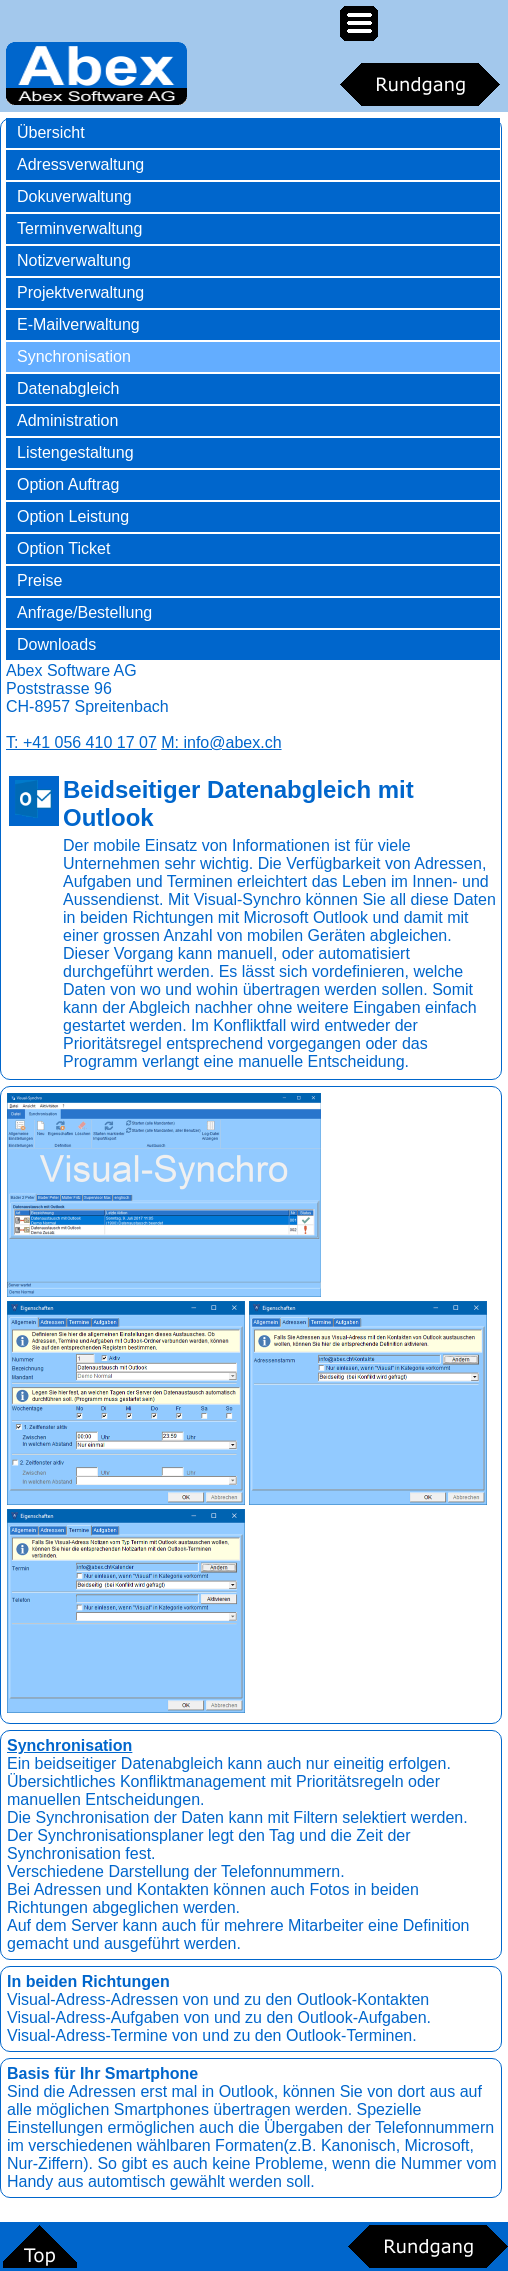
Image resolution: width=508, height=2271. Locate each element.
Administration (67, 420)
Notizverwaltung (74, 260)
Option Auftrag (68, 484)
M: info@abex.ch (221, 742)
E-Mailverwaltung (78, 324)
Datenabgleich (68, 388)
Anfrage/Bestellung (84, 612)
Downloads (56, 644)
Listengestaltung (75, 452)
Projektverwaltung (80, 292)
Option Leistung (73, 516)
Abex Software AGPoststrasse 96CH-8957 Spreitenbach (87, 688)
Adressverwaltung (80, 164)
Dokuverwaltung (74, 196)
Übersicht (51, 132)
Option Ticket (63, 548)
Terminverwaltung (79, 228)
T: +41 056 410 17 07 (81, 742)
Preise (39, 580)
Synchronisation (74, 356)
